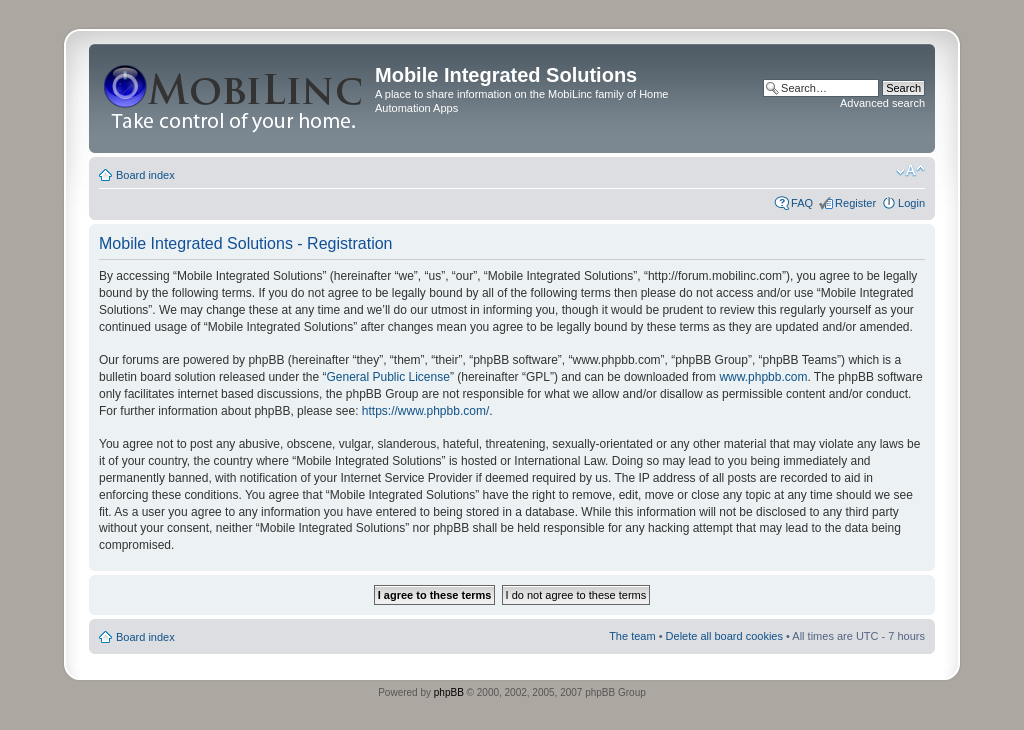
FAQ (802, 203)
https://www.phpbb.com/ (425, 411)
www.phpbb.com (763, 377)
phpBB (449, 692)
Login (911, 203)
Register (855, 203)
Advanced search (882, 103)
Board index (145, 175)
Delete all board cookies (724, 636)
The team (632, 636)
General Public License (387, 377)
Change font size (910, 171)
